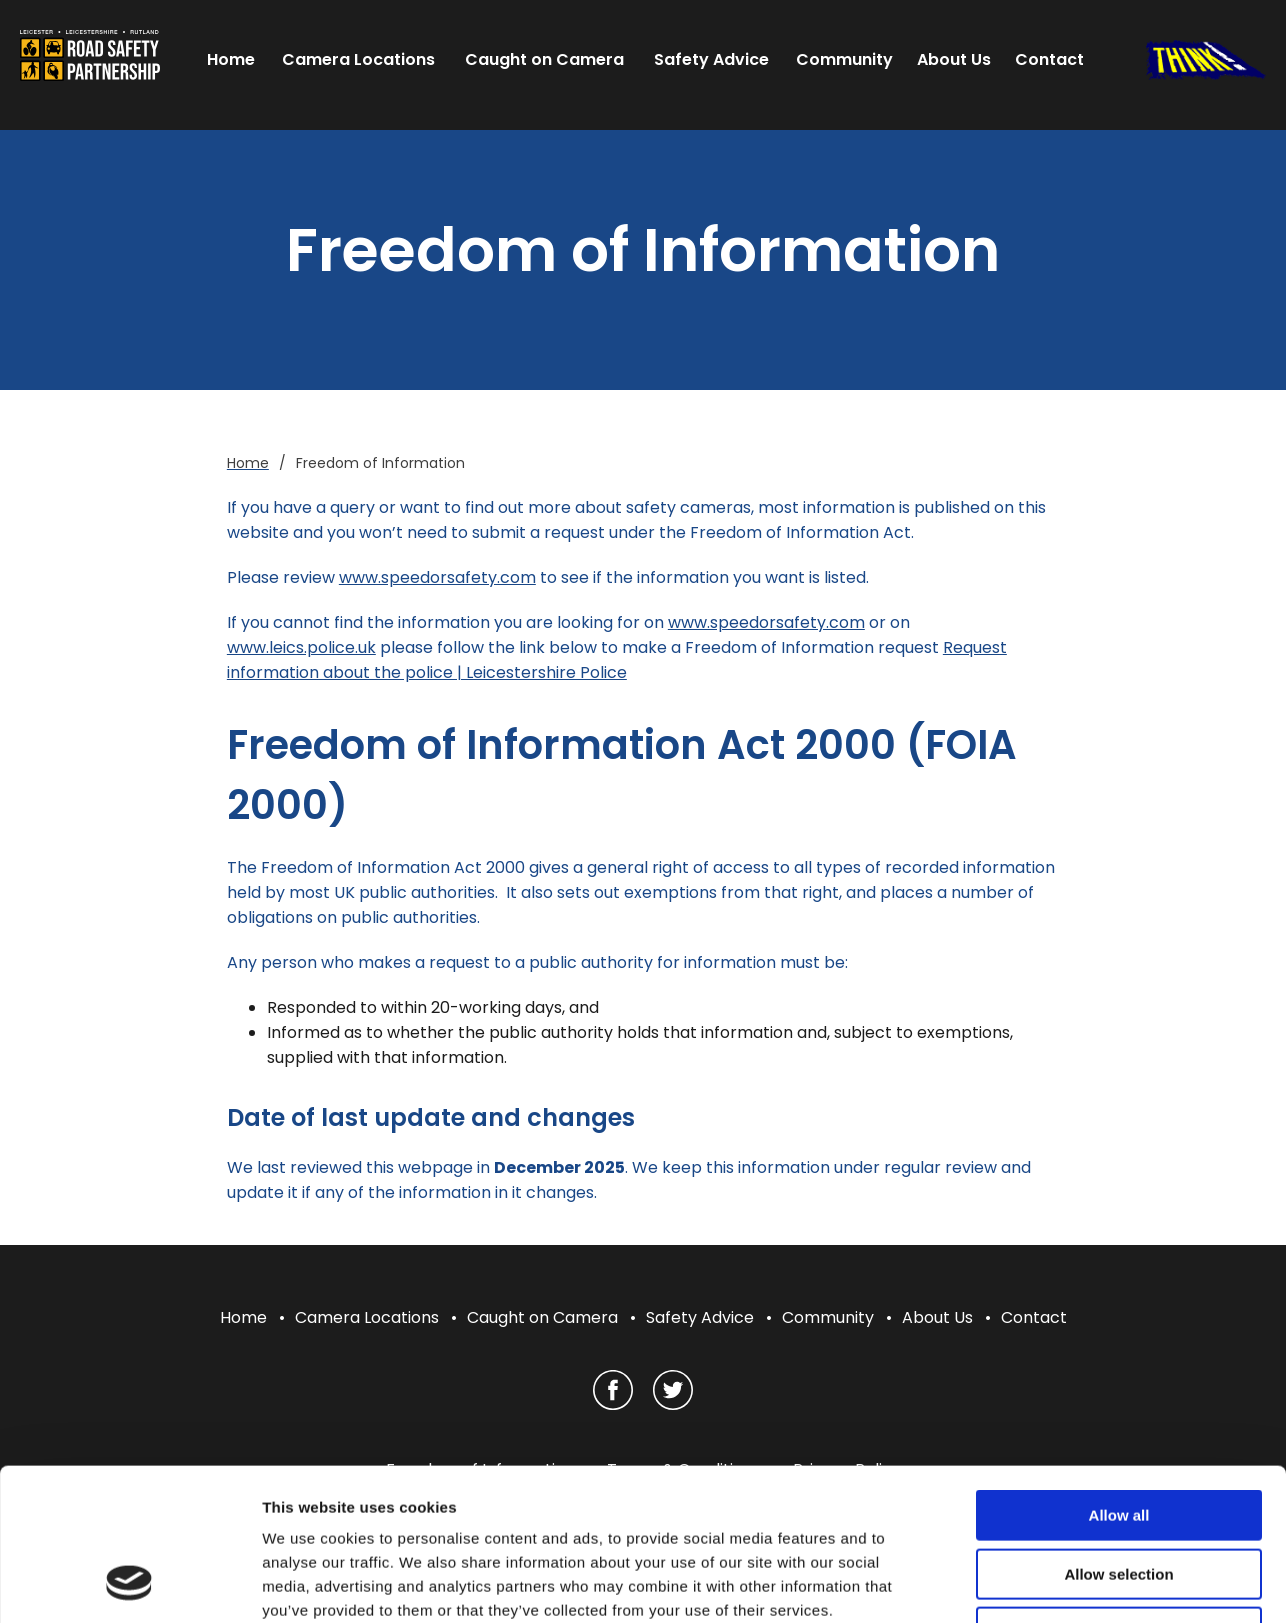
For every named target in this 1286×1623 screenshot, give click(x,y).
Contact (1034, 1317)
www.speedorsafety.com (437, 577)
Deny (1119, 1495)
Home (243, 1317)
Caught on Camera (542, 1317)
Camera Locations (367, 1317)
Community (828, 1317)
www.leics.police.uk (301, 647)
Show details (1049, 1583)
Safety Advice (700, 1317)
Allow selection (1118, 1437)
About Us (937, 1317)
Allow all (1119, 1378)
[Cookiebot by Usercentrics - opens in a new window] (129, 1584)
